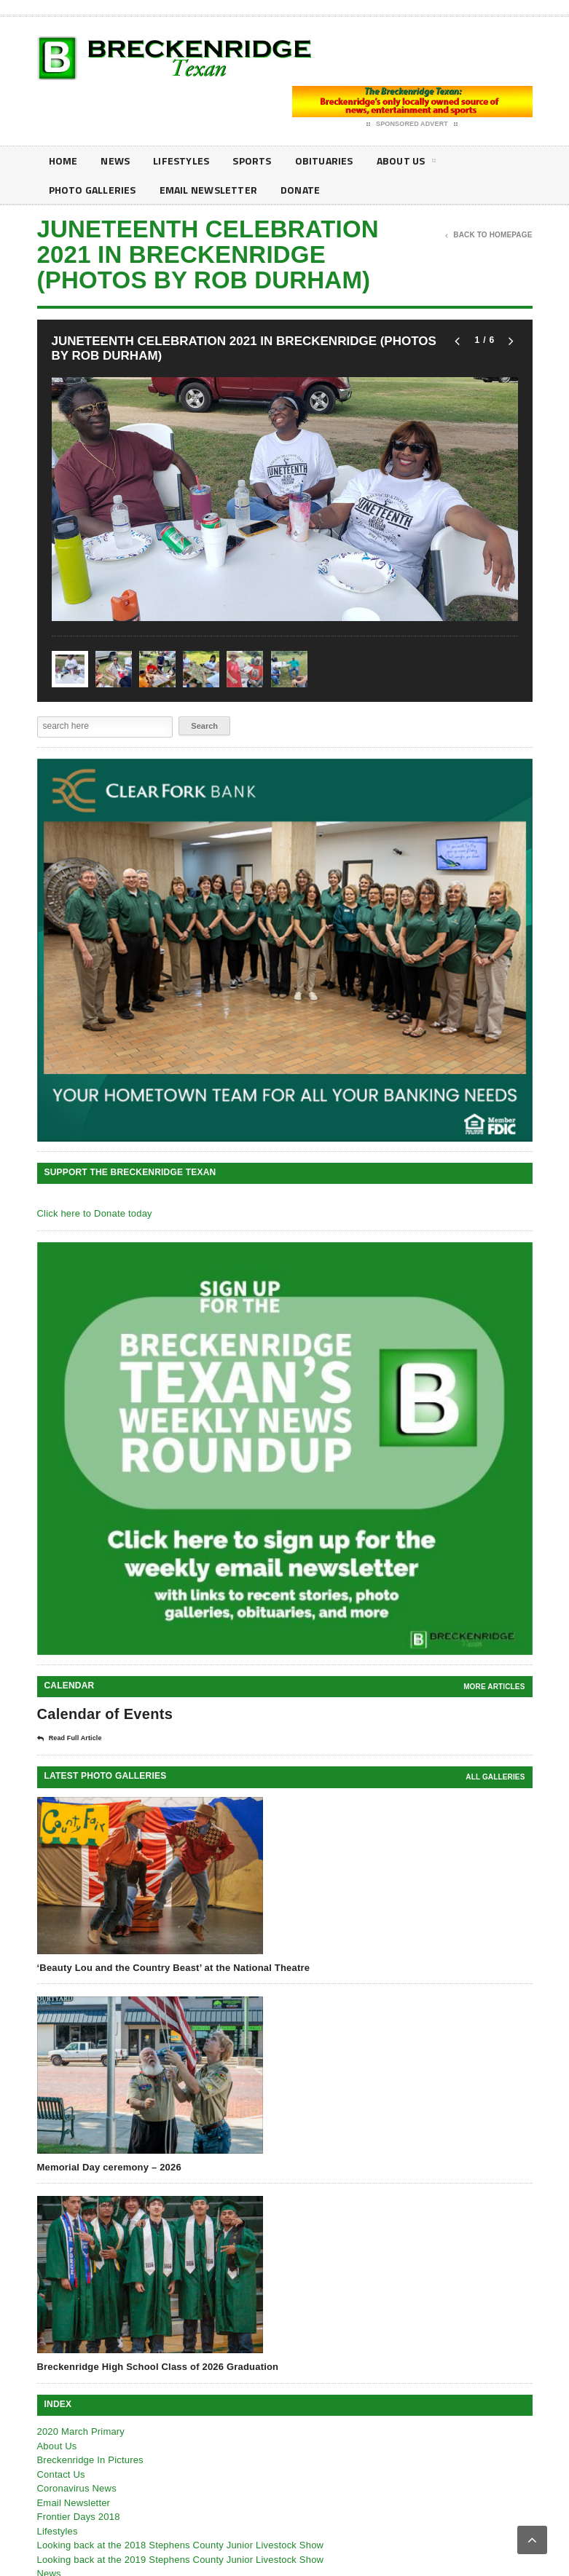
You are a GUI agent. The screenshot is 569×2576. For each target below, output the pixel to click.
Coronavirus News (77, 2488)
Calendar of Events (105, 1714)
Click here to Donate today (94, 1213)
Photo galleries (92, 189)
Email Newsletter (208, 189)
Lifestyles (181, 160)
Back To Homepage (488, 235)
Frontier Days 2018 (78, 2516)
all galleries (495, 1777)
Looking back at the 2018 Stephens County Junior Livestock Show (180, 2545)
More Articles (494, 1687)
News (115, 160)
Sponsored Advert (412, 124)
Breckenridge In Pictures (90, 2459)
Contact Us (61, 2474)
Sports (251, 160)
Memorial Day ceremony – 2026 (109, 2167)
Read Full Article (69, 1738)
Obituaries (324, 160)
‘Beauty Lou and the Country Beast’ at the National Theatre (173, 1967)
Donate (300, 189)
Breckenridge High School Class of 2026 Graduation (158, 2366)
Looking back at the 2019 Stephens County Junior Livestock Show (180, 2559)
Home (63, 160)
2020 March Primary (81, 2431)
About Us (406, 163)
